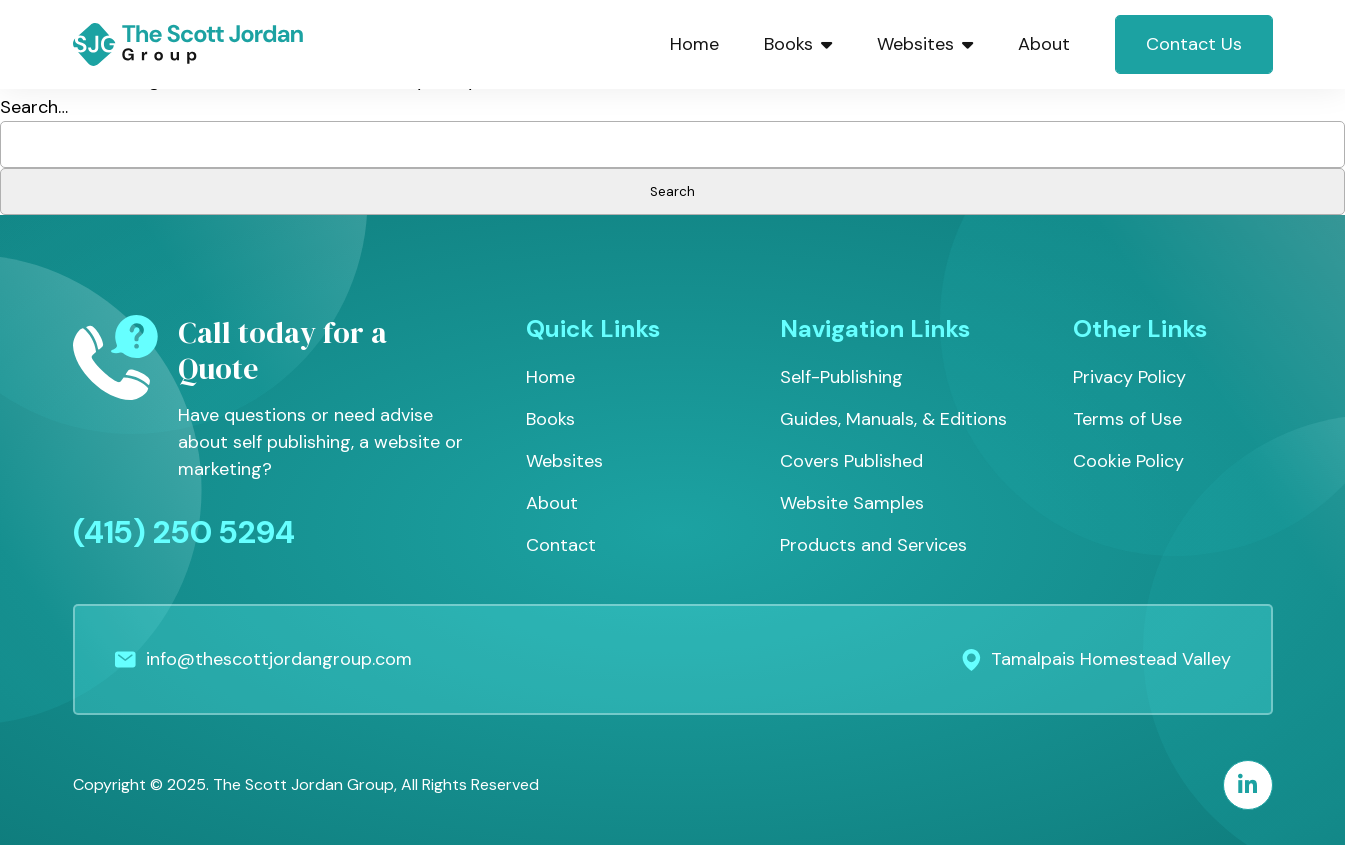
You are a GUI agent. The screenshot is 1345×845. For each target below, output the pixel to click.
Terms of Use (1127, 419)
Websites (925, 44)
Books (798, 44)
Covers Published (851, 461)
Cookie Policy (1128, 461)
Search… (34, 107)
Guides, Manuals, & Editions (893, 419)
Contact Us (1194, 44)
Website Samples (852, 503)
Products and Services (873, 545)
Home (694, 44)
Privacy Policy (1129, 377)
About (1044, 44)
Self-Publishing (841, 377)
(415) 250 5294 (184, 532)
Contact (561, 545)
